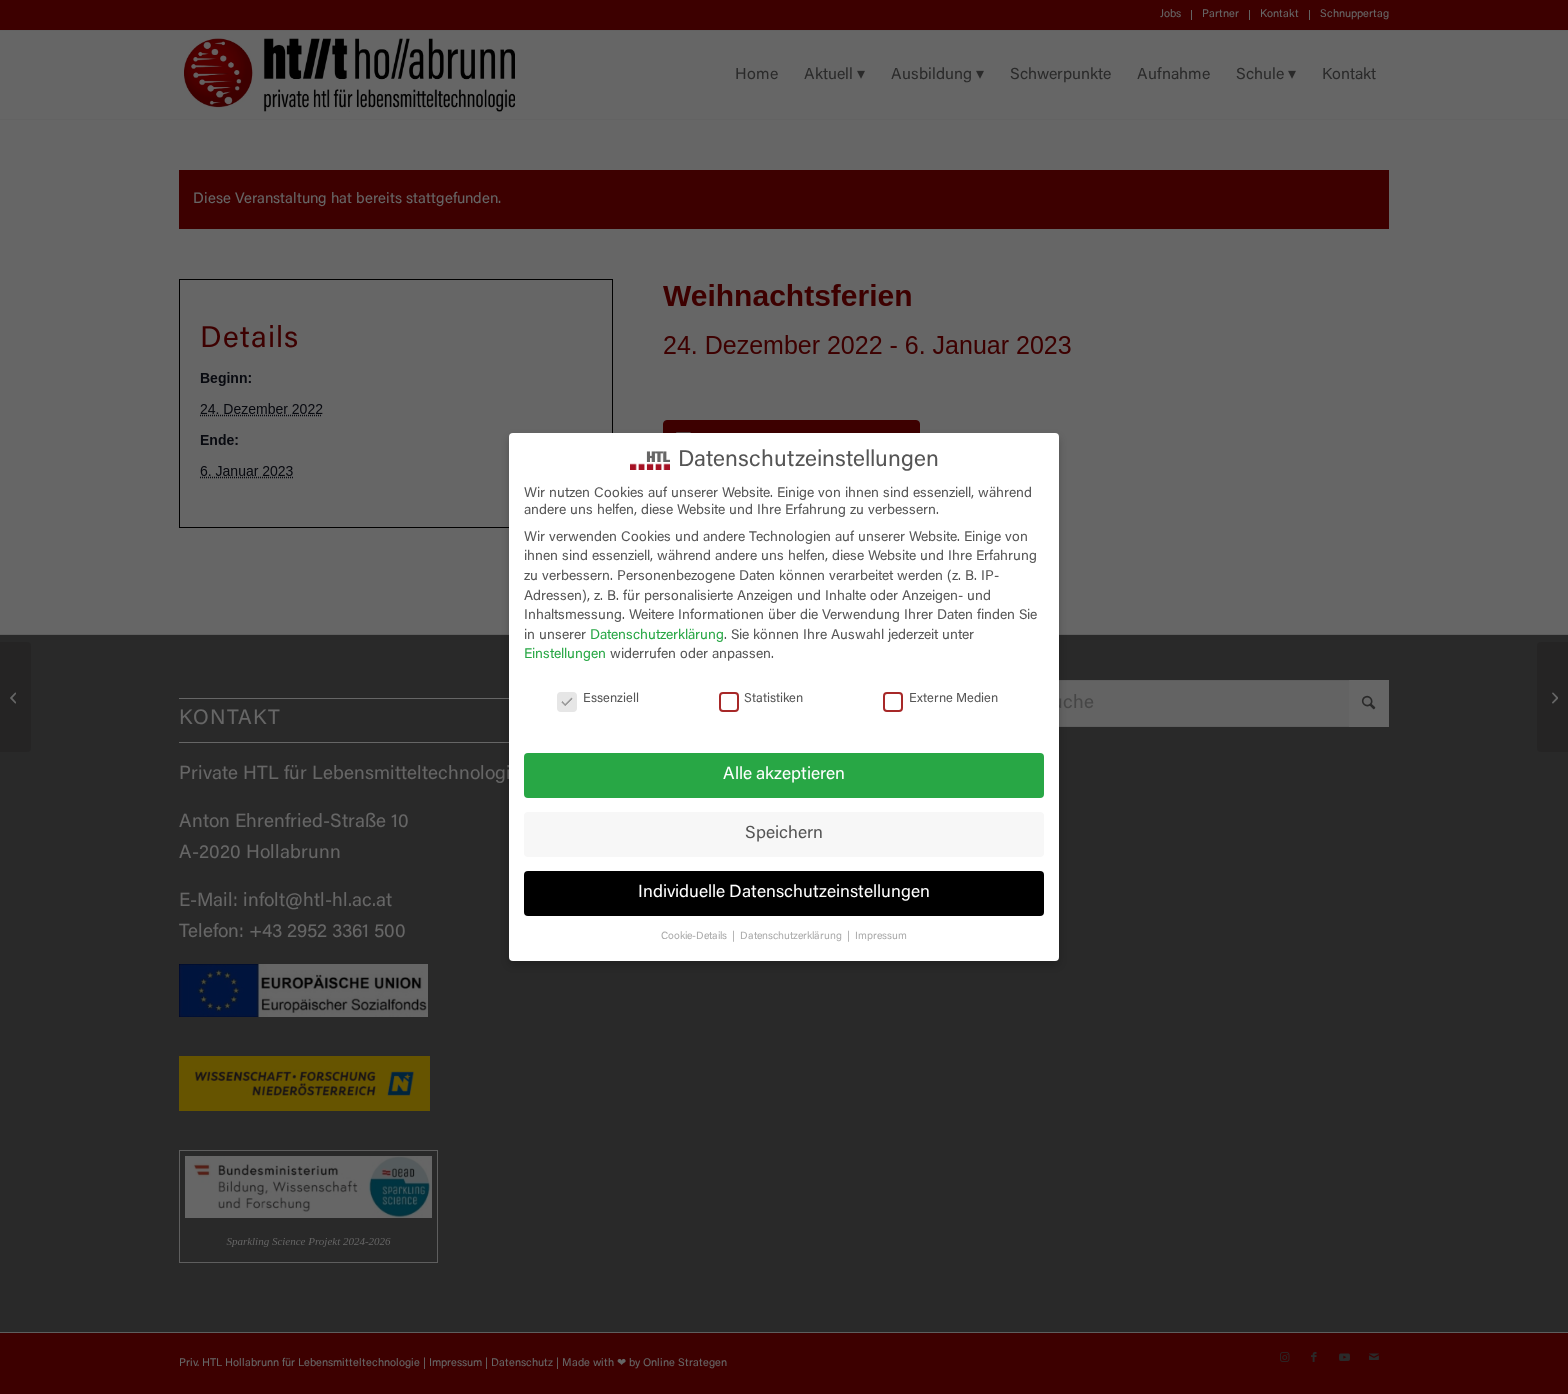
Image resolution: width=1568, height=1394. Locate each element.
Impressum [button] (881, 936)
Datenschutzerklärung (657, 636)
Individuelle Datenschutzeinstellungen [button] (784, 893)
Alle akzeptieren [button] (784, 775)
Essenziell (598, 699)
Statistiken (761, 699)
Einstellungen (565, 655)
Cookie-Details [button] (695, 936)
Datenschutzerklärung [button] (792, 936)
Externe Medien (940, 699)
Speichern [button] (784, 834)
